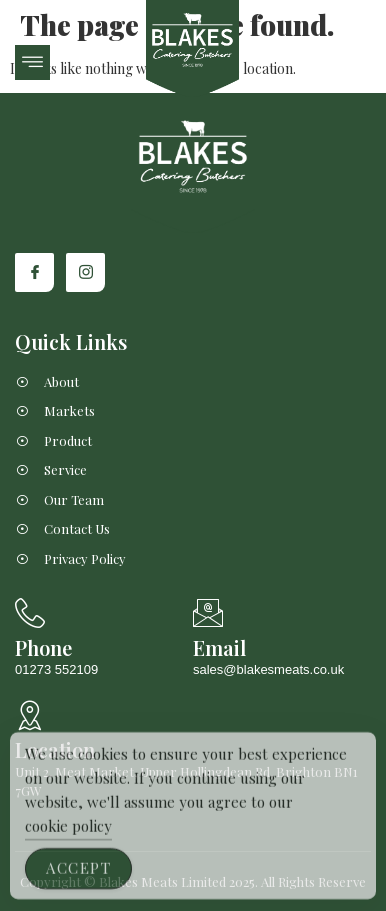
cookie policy (68, 838)
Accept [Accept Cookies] (78, 880)
